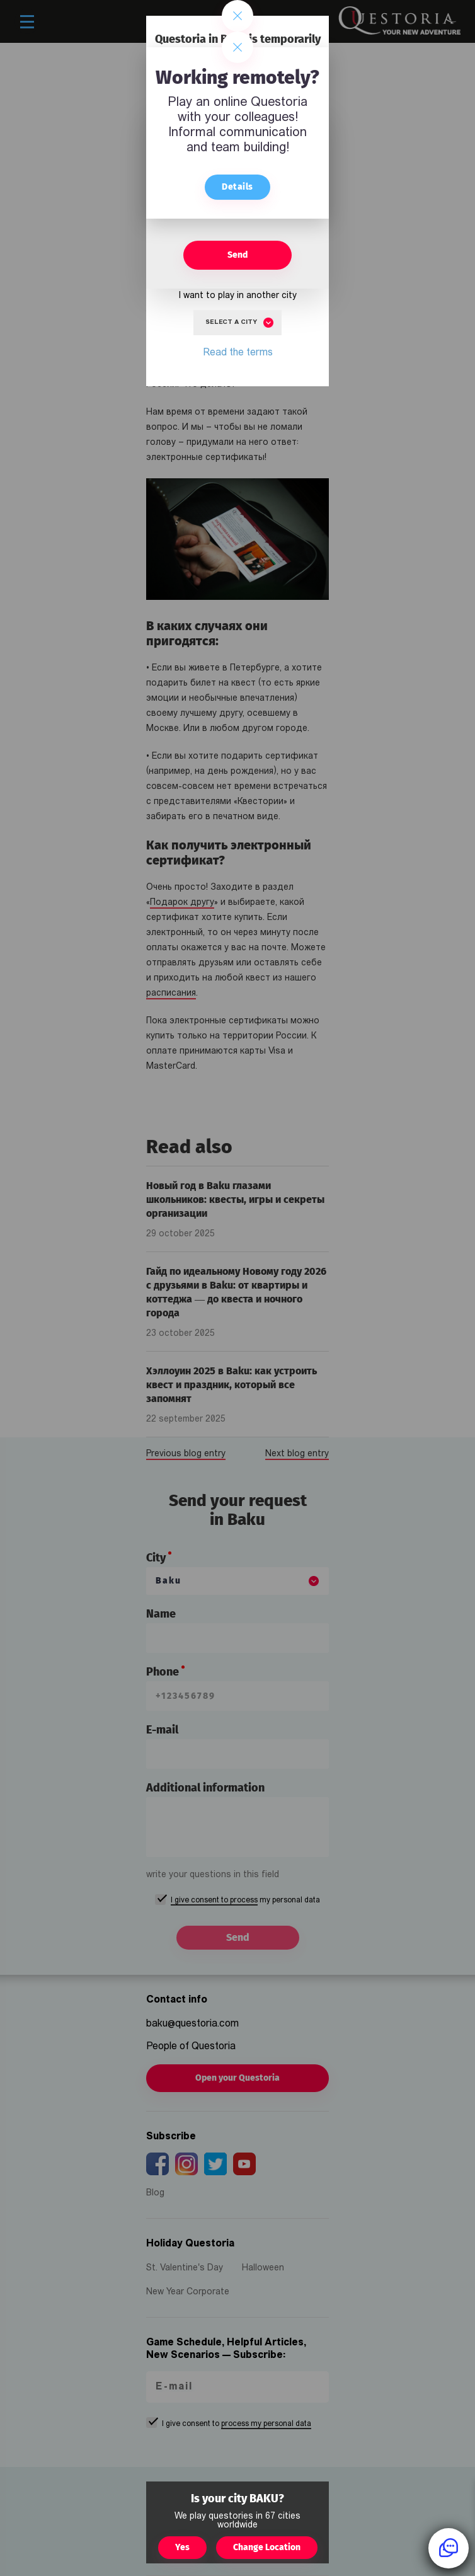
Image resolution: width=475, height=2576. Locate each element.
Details (237, 186)
